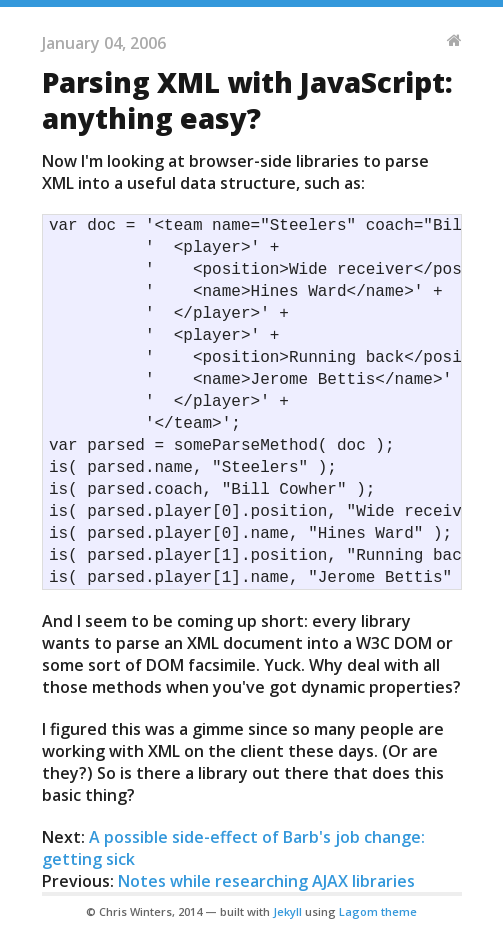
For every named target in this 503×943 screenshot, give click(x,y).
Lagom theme (378, 911)
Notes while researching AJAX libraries (266, 881)
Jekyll (287, 911)
